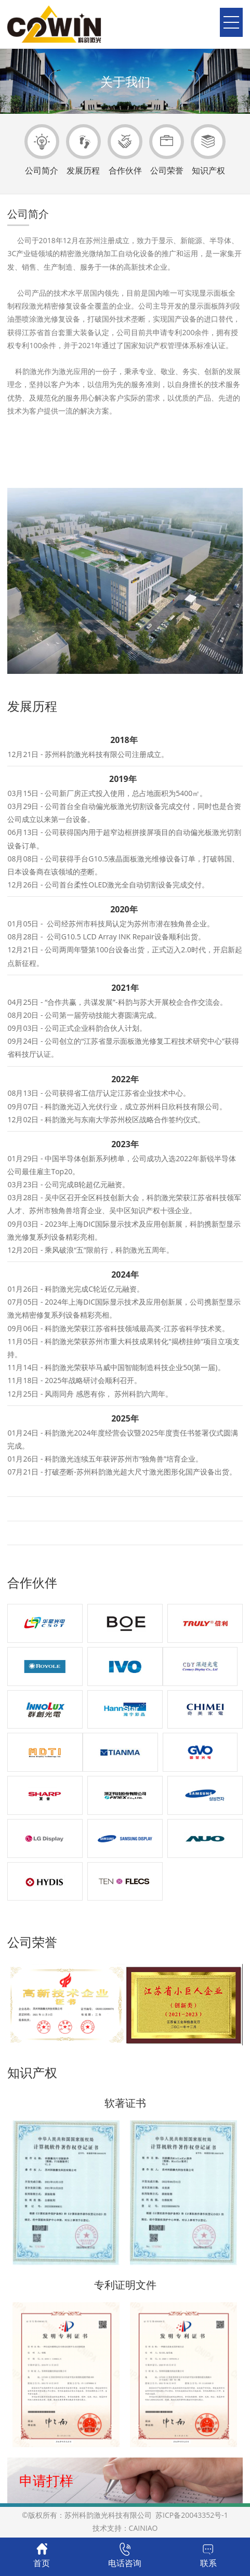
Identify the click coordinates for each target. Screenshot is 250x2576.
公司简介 (41, 150)
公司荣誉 (166, 150)
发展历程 (83, 150)
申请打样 (46, 2480)
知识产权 (208, 150)
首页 (41, 2556)
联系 (208, 2556)
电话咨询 (124, 2556)
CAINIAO (143, 2528)
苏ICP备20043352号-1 (190, 2515)
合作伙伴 (125, 150)
